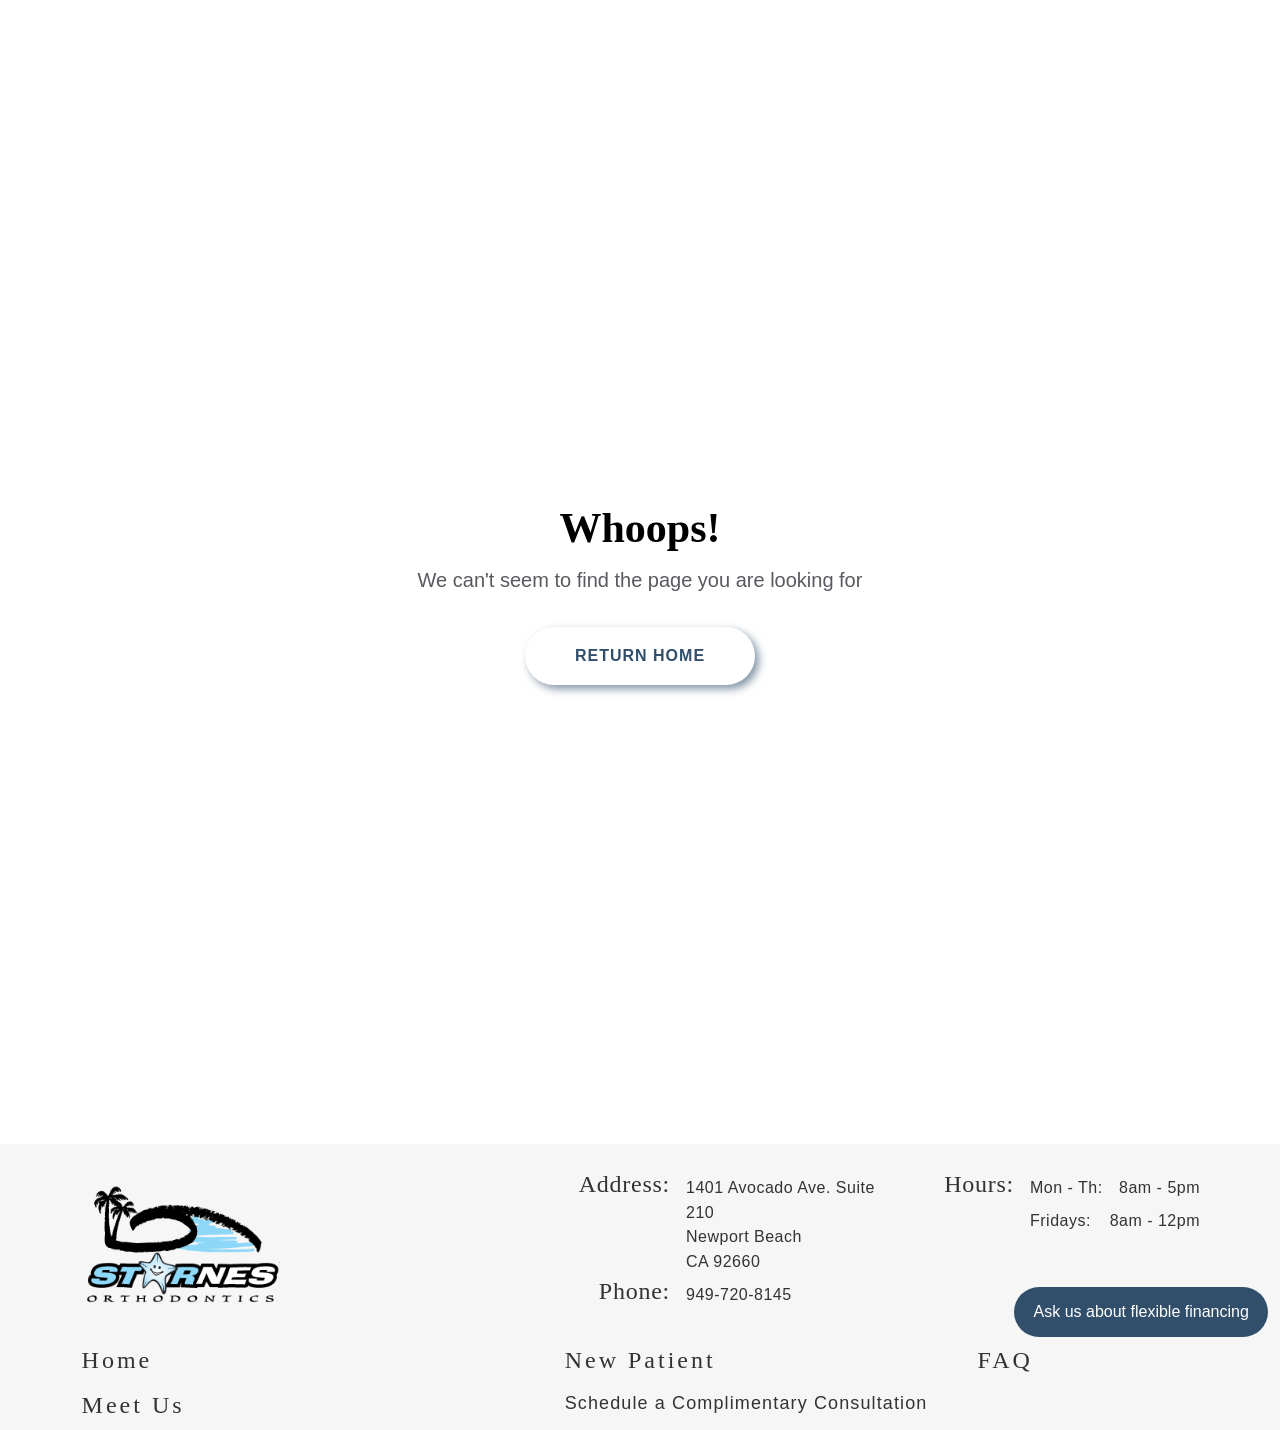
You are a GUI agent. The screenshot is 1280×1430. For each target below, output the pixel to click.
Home (117, 1360)
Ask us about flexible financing (1140, 1311)
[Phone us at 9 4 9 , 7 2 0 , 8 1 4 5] (786, 1295)
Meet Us (133, 1405)
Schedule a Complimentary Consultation (746, 1403)
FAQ (1005, 1360)
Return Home (640, 655)
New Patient (640, 1360)
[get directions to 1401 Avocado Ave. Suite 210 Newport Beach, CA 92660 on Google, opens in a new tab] (786, 1225)
